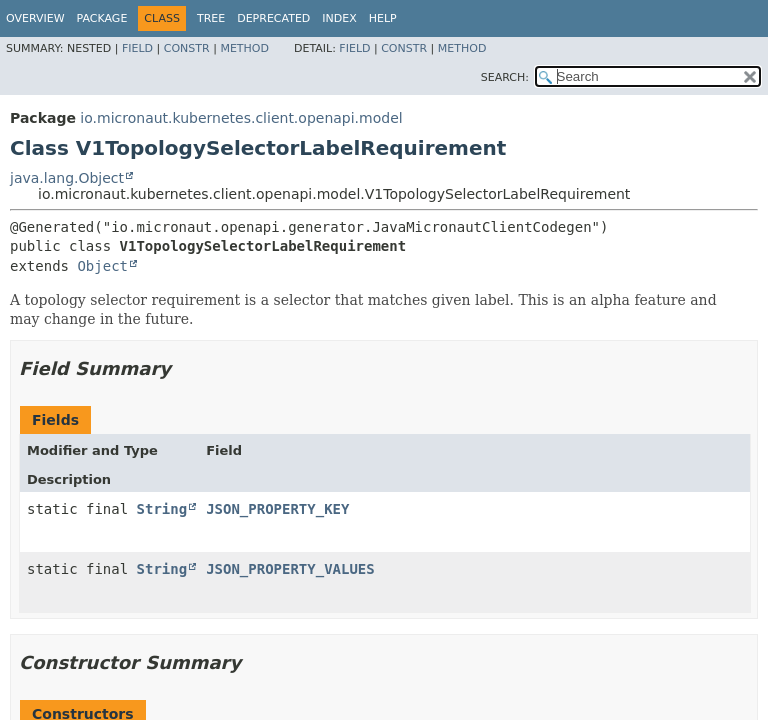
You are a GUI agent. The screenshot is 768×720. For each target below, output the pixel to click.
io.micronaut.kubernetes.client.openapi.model (241, 118)
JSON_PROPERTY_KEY (277, 509)
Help (383, 18)
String (162, 509)
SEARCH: (505, 77)
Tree (211, 18)
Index (339, 18)
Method (244, 48)
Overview (35, 18)
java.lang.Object (67, 178)
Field (137, 48)
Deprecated (273, 18)
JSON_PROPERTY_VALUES (290, 569)
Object (102, 266)
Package (102, 18)
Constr (187, 48)
